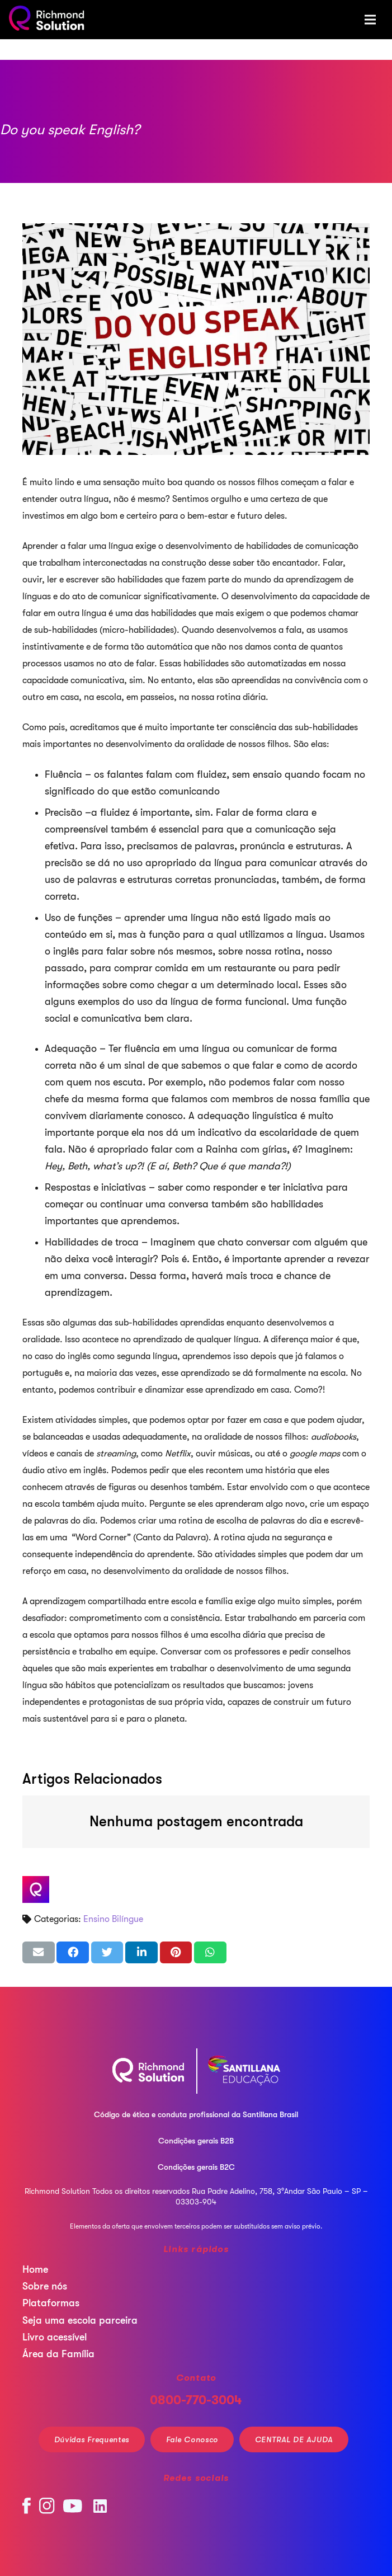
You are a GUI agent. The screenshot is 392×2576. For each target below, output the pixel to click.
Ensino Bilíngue (113, 1919)
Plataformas (50, 2303)
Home (35, 2269)
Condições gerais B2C (196, 2167)
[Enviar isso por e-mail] (38, 1952)
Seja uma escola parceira (80, 2320)
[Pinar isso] (176, 1952)
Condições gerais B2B (196, 2140)
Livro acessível (54, 2337)
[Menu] (370, 20)
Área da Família (58, 2353)
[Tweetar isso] (107, 1952)
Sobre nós (44, 2286)
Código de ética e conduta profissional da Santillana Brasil (196, 2114)
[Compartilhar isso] (72, 1952)
